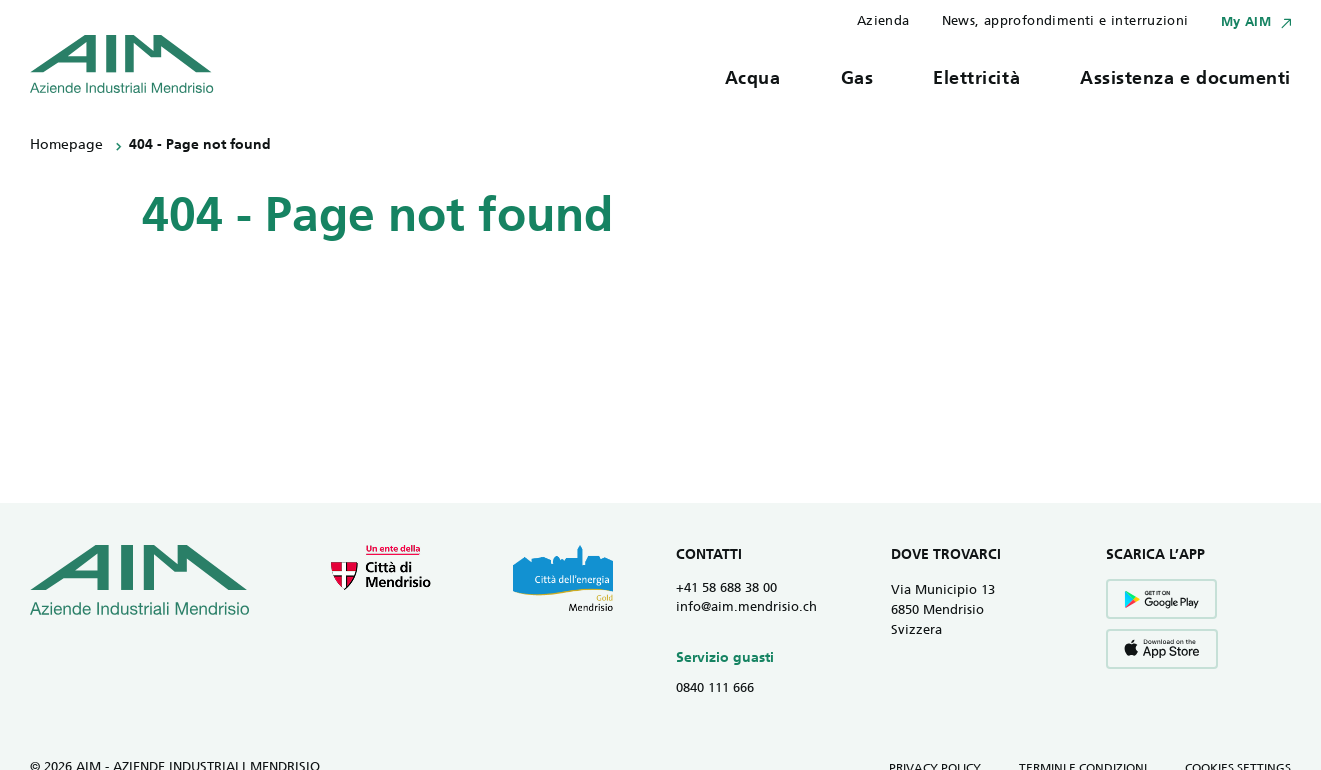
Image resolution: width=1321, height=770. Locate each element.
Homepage (66, 145)
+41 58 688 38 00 (726, 588)
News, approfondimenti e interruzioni (1065, 21)
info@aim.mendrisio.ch (746, 607)
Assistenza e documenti (1185, 79)
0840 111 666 (715, 688)
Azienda (883, 21)
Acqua (753, 79)
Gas (857, 79)
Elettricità (976, 79)
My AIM (1246, 22)
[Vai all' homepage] (122, 64)
